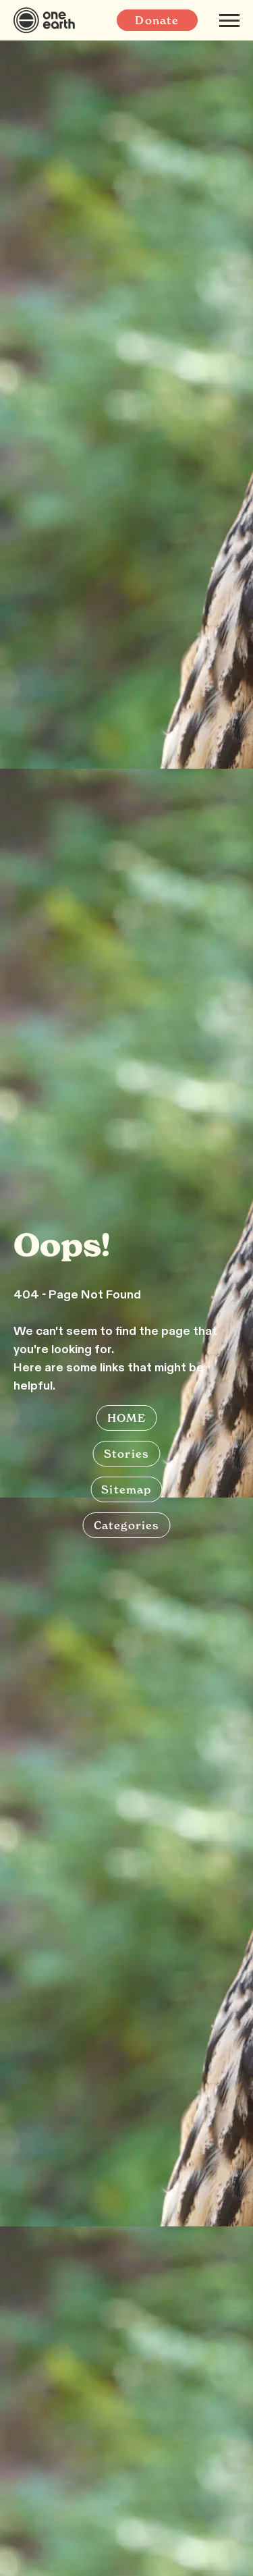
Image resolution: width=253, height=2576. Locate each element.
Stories (126, 1453)
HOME (126, 1418)
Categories (127, 1525)
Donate (157, 20)
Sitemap (126, 1489)
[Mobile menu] (229, 20)
